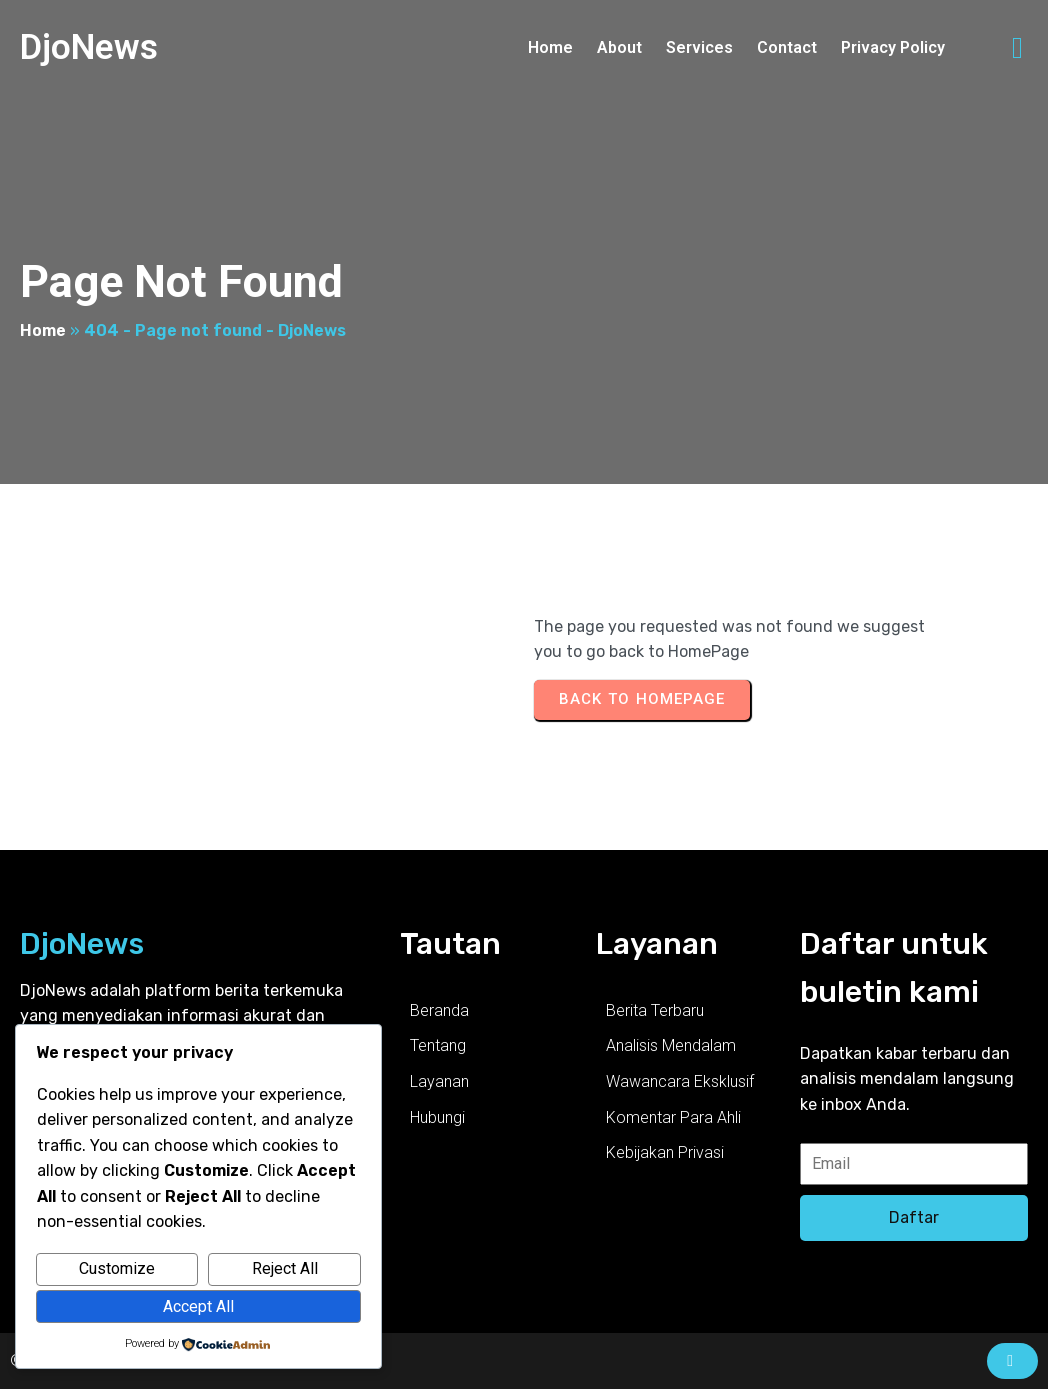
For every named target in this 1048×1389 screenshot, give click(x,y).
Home (43, 330)
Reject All (285, 1268)
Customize (117, 1268)
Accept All (198, 1306)
